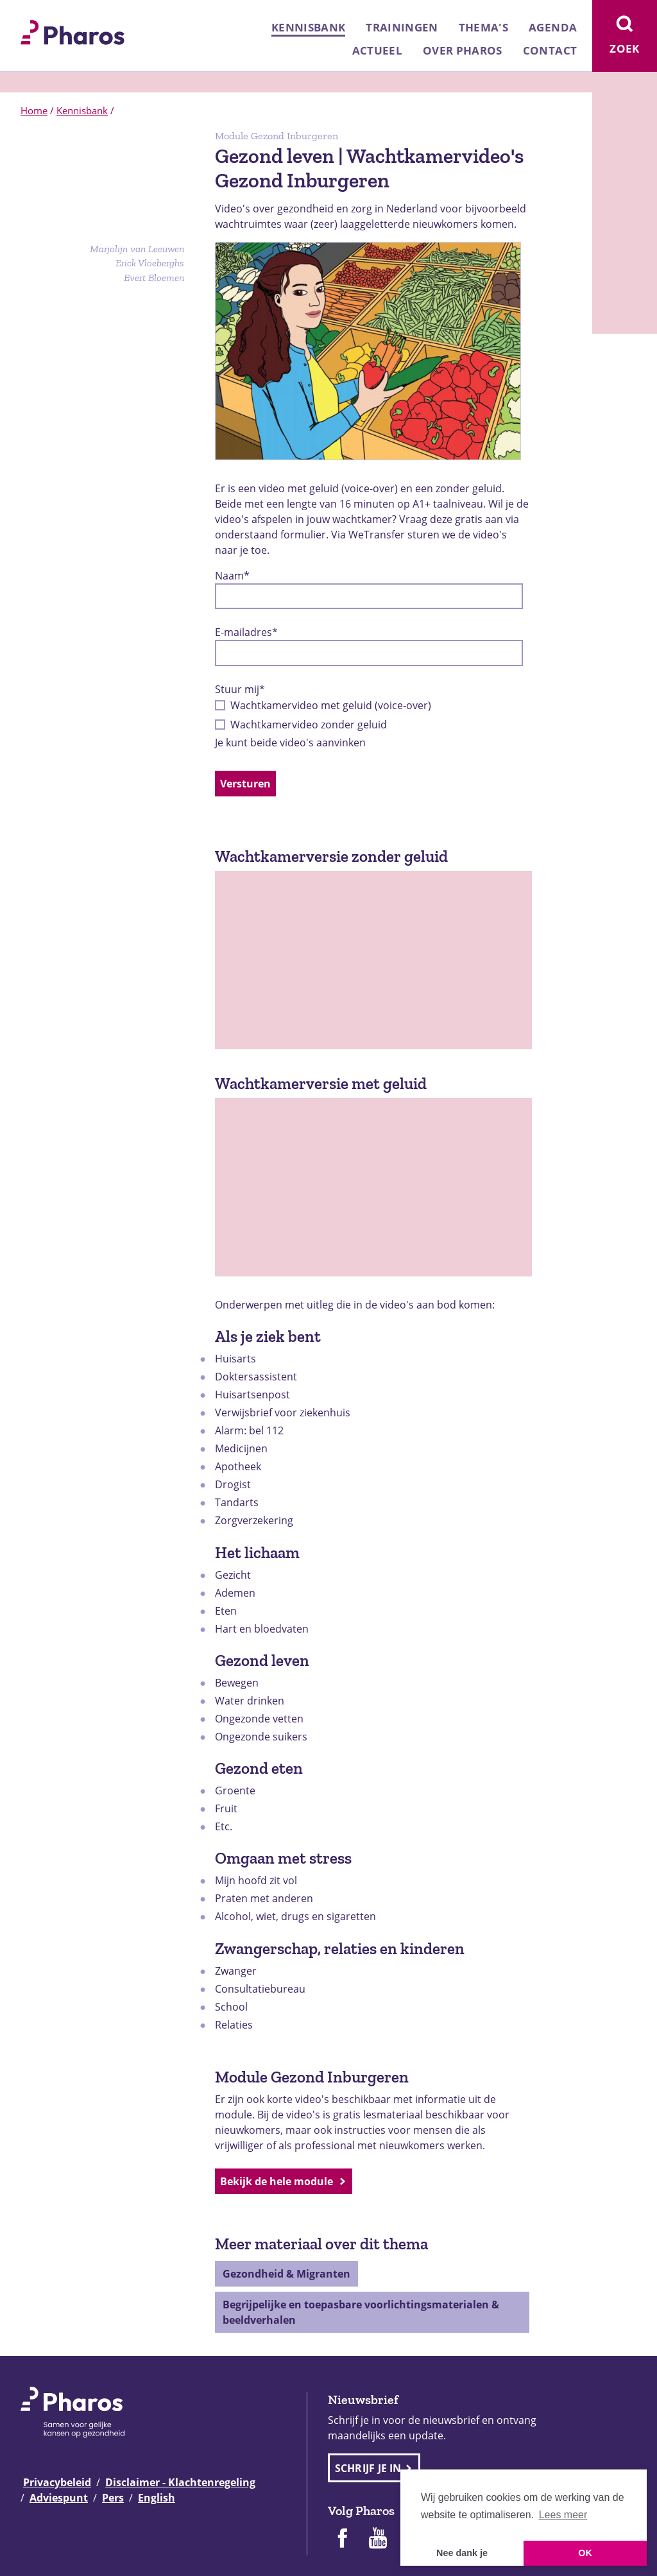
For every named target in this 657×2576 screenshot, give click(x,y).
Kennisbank (308, 27)
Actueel (377, 50)
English (156, 2498)
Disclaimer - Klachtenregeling (180, 2482)
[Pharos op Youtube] (378, 2539)
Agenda (553, 27)
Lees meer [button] (563, 2514)
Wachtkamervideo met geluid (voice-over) (330, 705)
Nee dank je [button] (462, 2553)
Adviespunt (59, 2498)
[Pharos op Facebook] (342, 2539)
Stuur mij (240, 689)
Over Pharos (462, 50)
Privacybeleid (57, 2482)
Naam (232, 576)
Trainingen (402, 27)
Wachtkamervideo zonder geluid (308, 724)
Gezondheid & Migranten (286, 2274)
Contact (550, 50)
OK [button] (585, 2553)
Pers (113, 2498)
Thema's (483, 27)
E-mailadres (246, 632)
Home (34, 110)
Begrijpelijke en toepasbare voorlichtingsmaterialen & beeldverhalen (361, 2312)
